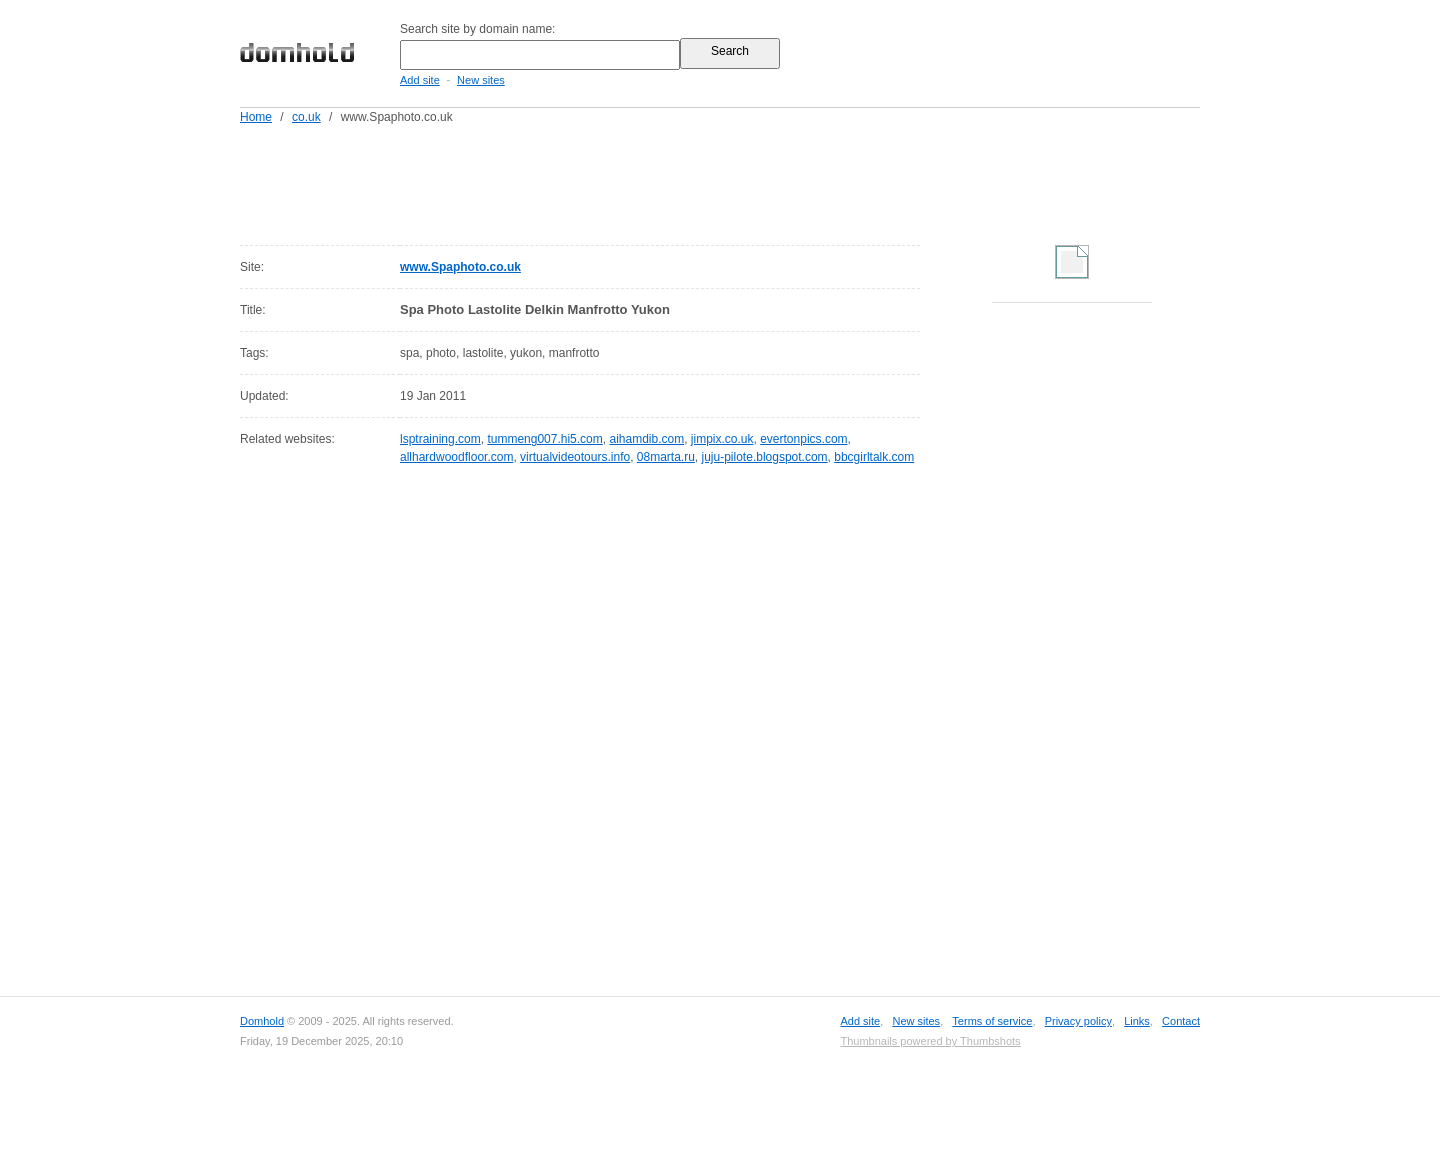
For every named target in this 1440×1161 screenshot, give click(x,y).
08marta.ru (666, 457)
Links (1137, 1021)
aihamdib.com (646, 439)
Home (256, 117)
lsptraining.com (440, 439)
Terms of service (992, 1021)
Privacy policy (1078, 1021)
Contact (1181, 1021)
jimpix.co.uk (722, 439)
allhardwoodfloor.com (456, 457)
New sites (481, 80)
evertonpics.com (803, 439)
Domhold (262, 1021)
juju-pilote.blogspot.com (765, 457)
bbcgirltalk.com (874, 457)
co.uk (306, 117)
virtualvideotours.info (575, 457)
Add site (420, 80)
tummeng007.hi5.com (544, 439)
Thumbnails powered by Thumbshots (930, 1041)
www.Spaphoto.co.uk (460, 267)
